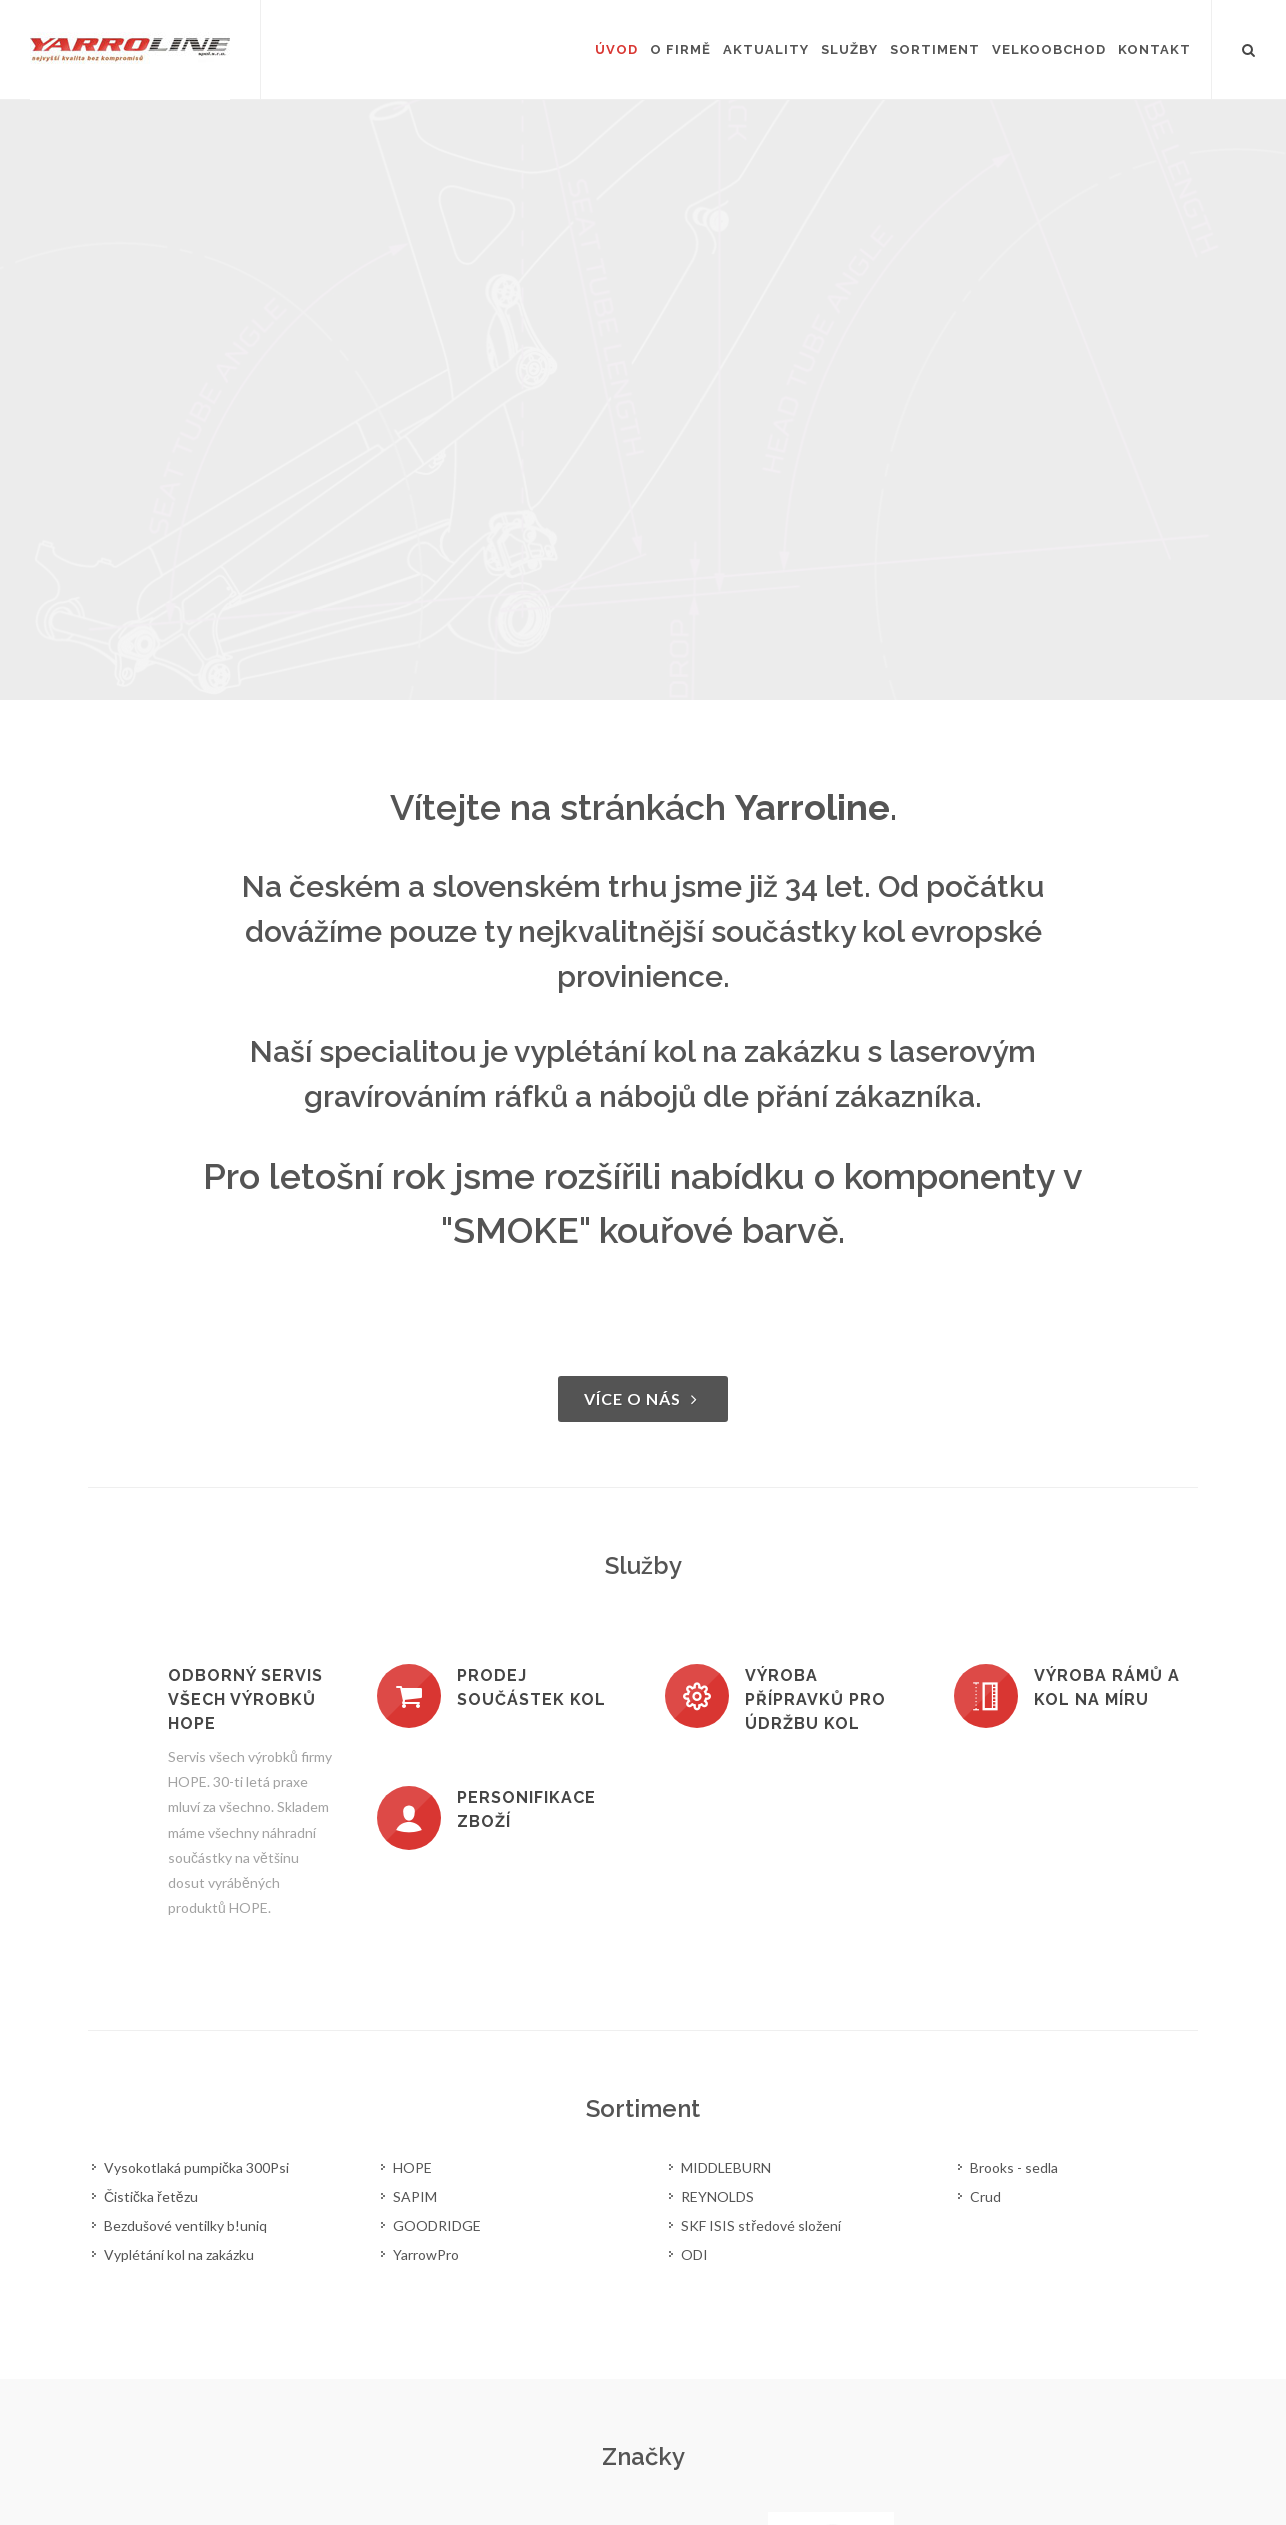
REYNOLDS (717, 2196)
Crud (985, 2196)
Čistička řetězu (151, 2196)
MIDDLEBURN (726, 2167)
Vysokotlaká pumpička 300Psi (196, 2167)
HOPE (412, 2167)
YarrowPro (426, 2254)
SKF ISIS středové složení (761, 2225)
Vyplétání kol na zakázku (179, 2254)
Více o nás (643, 1398)
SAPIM (415, 2196)
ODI (694, 2254)
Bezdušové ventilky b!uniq (185, 2225)
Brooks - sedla (1014, 2167)
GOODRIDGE (437, 2225)
